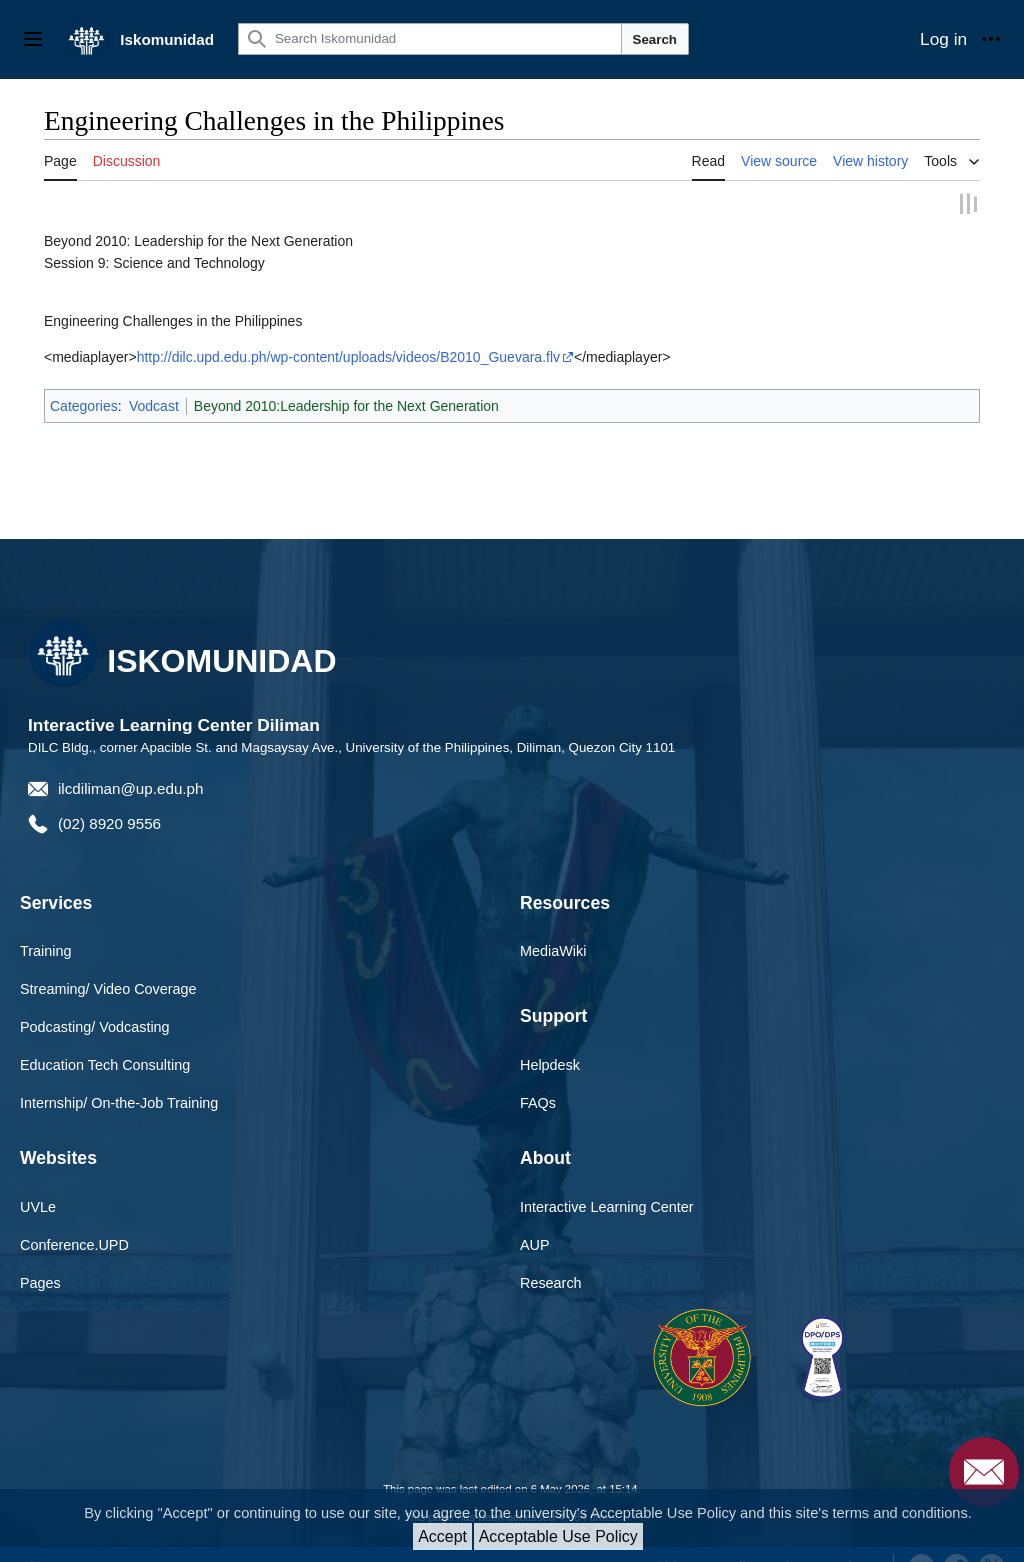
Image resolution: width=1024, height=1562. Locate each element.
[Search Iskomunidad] (430, 39)
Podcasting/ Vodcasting (95, 1026)
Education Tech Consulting (105, 1063)
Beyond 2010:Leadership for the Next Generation (346, 405)
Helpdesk (550, 1063)
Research (551, 1281)
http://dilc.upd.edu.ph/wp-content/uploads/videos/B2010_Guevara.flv (348, 356)
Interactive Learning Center (607, 1206)
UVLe (38, 1206)
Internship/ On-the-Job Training (119, 1101)
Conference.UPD (74, 1243)
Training (45, 950)
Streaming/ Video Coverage (108, 988)
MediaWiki (553, 950)
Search (655, 39)
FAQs (538, 1101)
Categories (84, 405)
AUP (535, 1243)
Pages (40, 1281)
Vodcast (154, 405)
